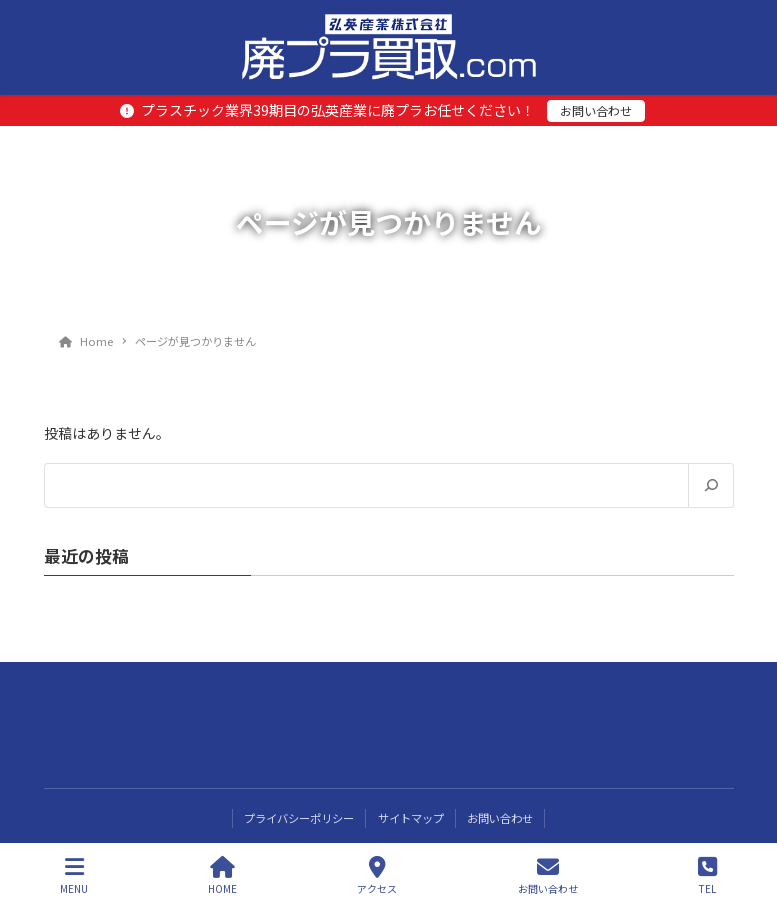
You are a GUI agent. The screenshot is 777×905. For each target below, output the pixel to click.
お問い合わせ (596, 110)
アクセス (377, 875)
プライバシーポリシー (299, 818)
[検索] (710, 486)
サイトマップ (411, 818)
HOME (222, 875)
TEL (707, 875)
